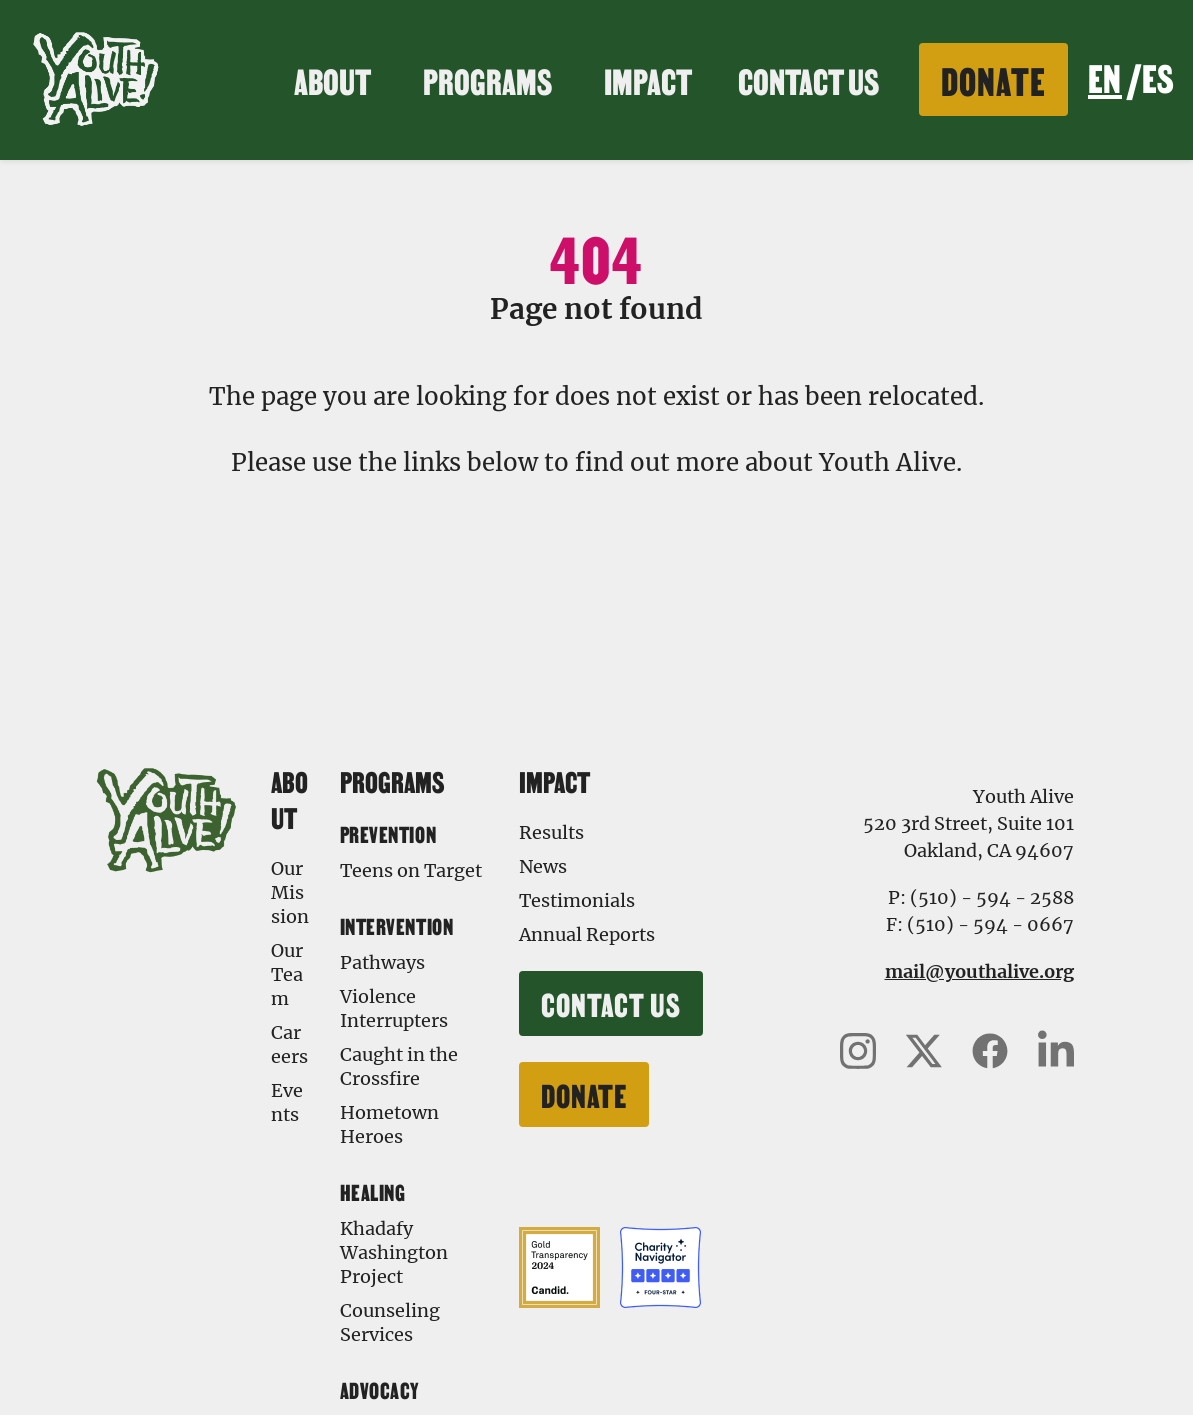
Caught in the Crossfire (399, 1066)
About (335, 79)
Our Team (287, 974)
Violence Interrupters (394, 1008)
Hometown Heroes (389, 1124)
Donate (993, 78)
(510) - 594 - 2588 (992, 897)
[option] (1157, 80)
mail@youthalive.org (979, 971)
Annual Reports (587, 934)
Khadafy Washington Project (394, 1252)
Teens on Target (411, 870)
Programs (490, 79)
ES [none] (1157, 76)
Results (551, 832)
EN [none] (1104, 76)
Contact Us (808, 79)
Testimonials (577, 900)
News (543, 866)
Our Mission (290, 892)
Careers (289, 1044)
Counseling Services (390, 1322)
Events (287, 1102)
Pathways (382, 962)
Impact (651, 79)
